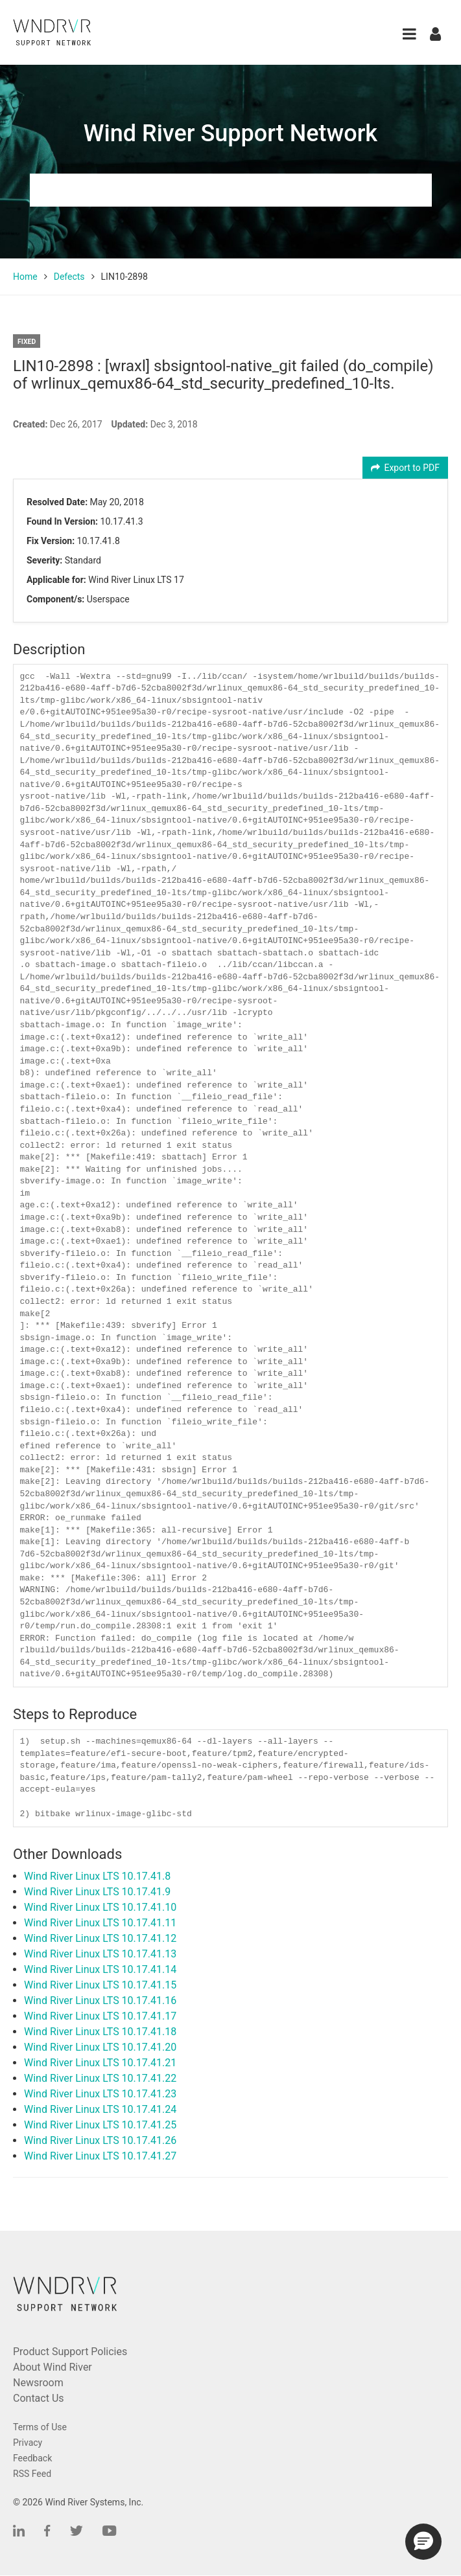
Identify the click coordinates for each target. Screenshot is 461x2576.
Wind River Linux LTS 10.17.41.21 (100, 2063)
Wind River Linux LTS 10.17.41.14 (100, 1969)
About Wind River (52, 2367)
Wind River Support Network (230, 133)
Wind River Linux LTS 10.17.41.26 (100, 2140)
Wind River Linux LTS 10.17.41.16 (100, 2000)
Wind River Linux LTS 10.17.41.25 (100, 2125)
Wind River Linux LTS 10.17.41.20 (100, 2047)
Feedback (32, 2458)
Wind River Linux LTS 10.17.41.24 (100, 2109)
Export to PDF (405, 467)
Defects (69, 276)
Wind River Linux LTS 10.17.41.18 (100, 2031)
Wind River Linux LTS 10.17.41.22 (100, 2078)
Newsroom (38, 2383)
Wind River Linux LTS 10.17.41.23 (100, 2094)
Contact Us (38, 2398)
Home (25, 276)
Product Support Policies (70, 2351)
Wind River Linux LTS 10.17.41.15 (100, 1985)
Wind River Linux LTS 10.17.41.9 (97, 1892)
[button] (409, 34)
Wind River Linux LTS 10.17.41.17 (100, 2016)
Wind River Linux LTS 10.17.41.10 (100, 1907)
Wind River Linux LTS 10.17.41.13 (100, 1954)
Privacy (27, 2442)
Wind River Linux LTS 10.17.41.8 (97, 1876)
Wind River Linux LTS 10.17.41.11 (100, 1923)
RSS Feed (32, 2473)
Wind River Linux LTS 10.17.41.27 (100, 2156)
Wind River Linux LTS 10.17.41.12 (100, 1938)
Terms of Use (40, 2427)
